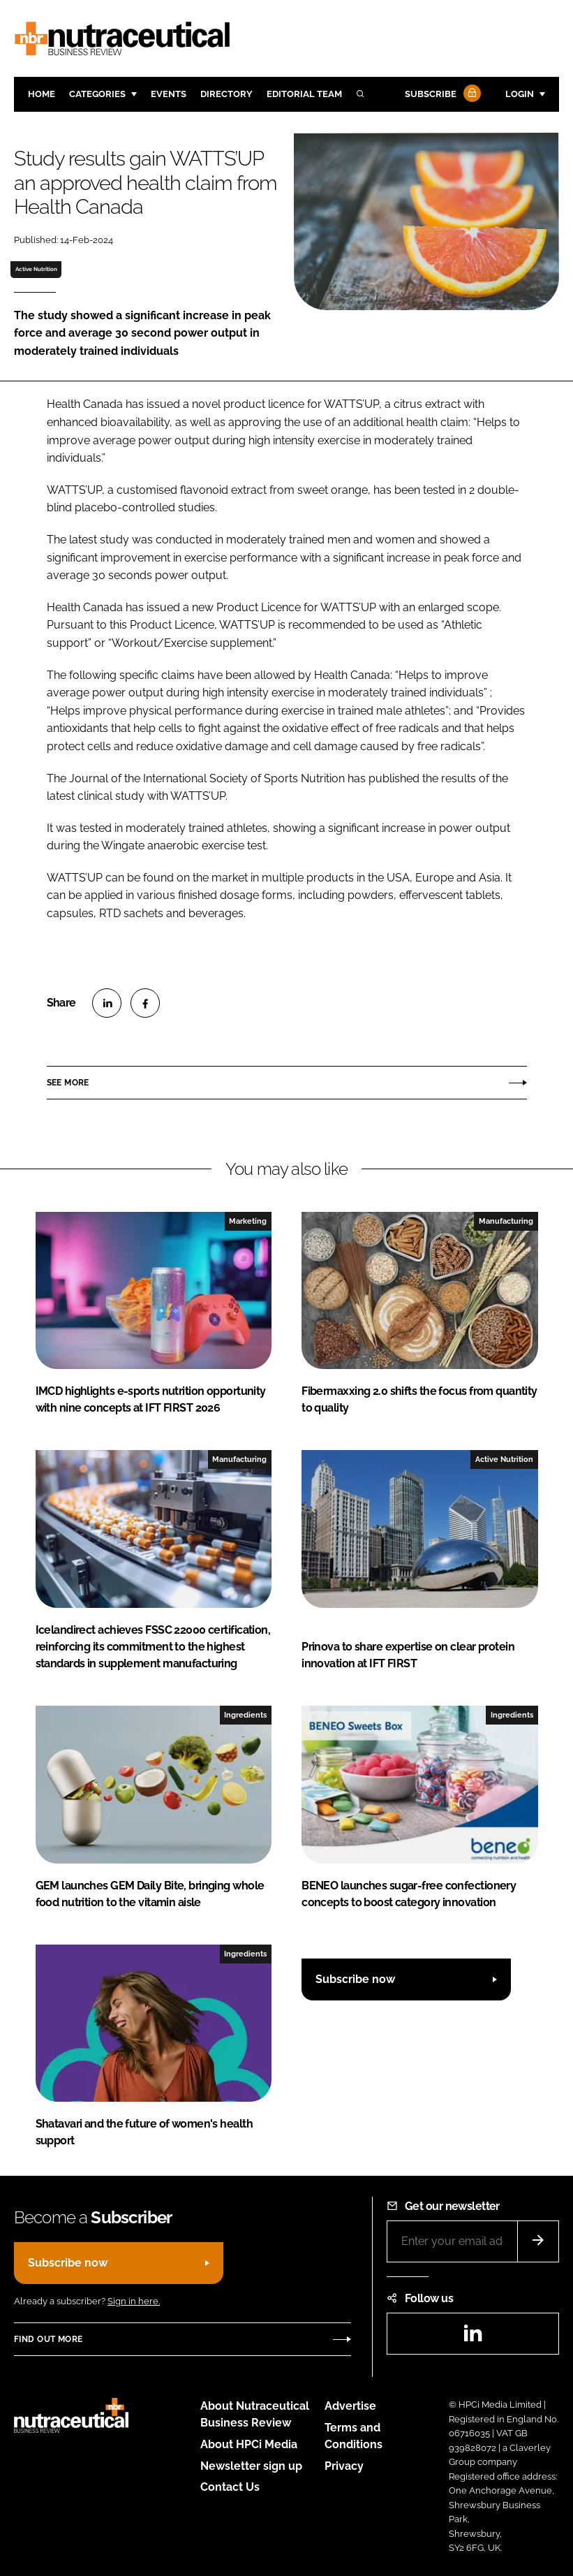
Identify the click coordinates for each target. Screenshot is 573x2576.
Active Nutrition (36, 268)
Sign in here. (133, 2301)
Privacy (344, 2466)
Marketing (248, 1221)
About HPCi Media (248, 2444)
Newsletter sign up (251, 2466)
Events (168, 94)
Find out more (48, 2339)
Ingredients (245, 1715)
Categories (97, 94)
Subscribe (441, 94)
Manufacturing (506, 1221)
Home (41, 94)
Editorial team (304, 94)
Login (519, 94)
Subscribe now (355, 1979)
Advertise (350, 2406)
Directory (226, 94)
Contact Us (230, 2487)
